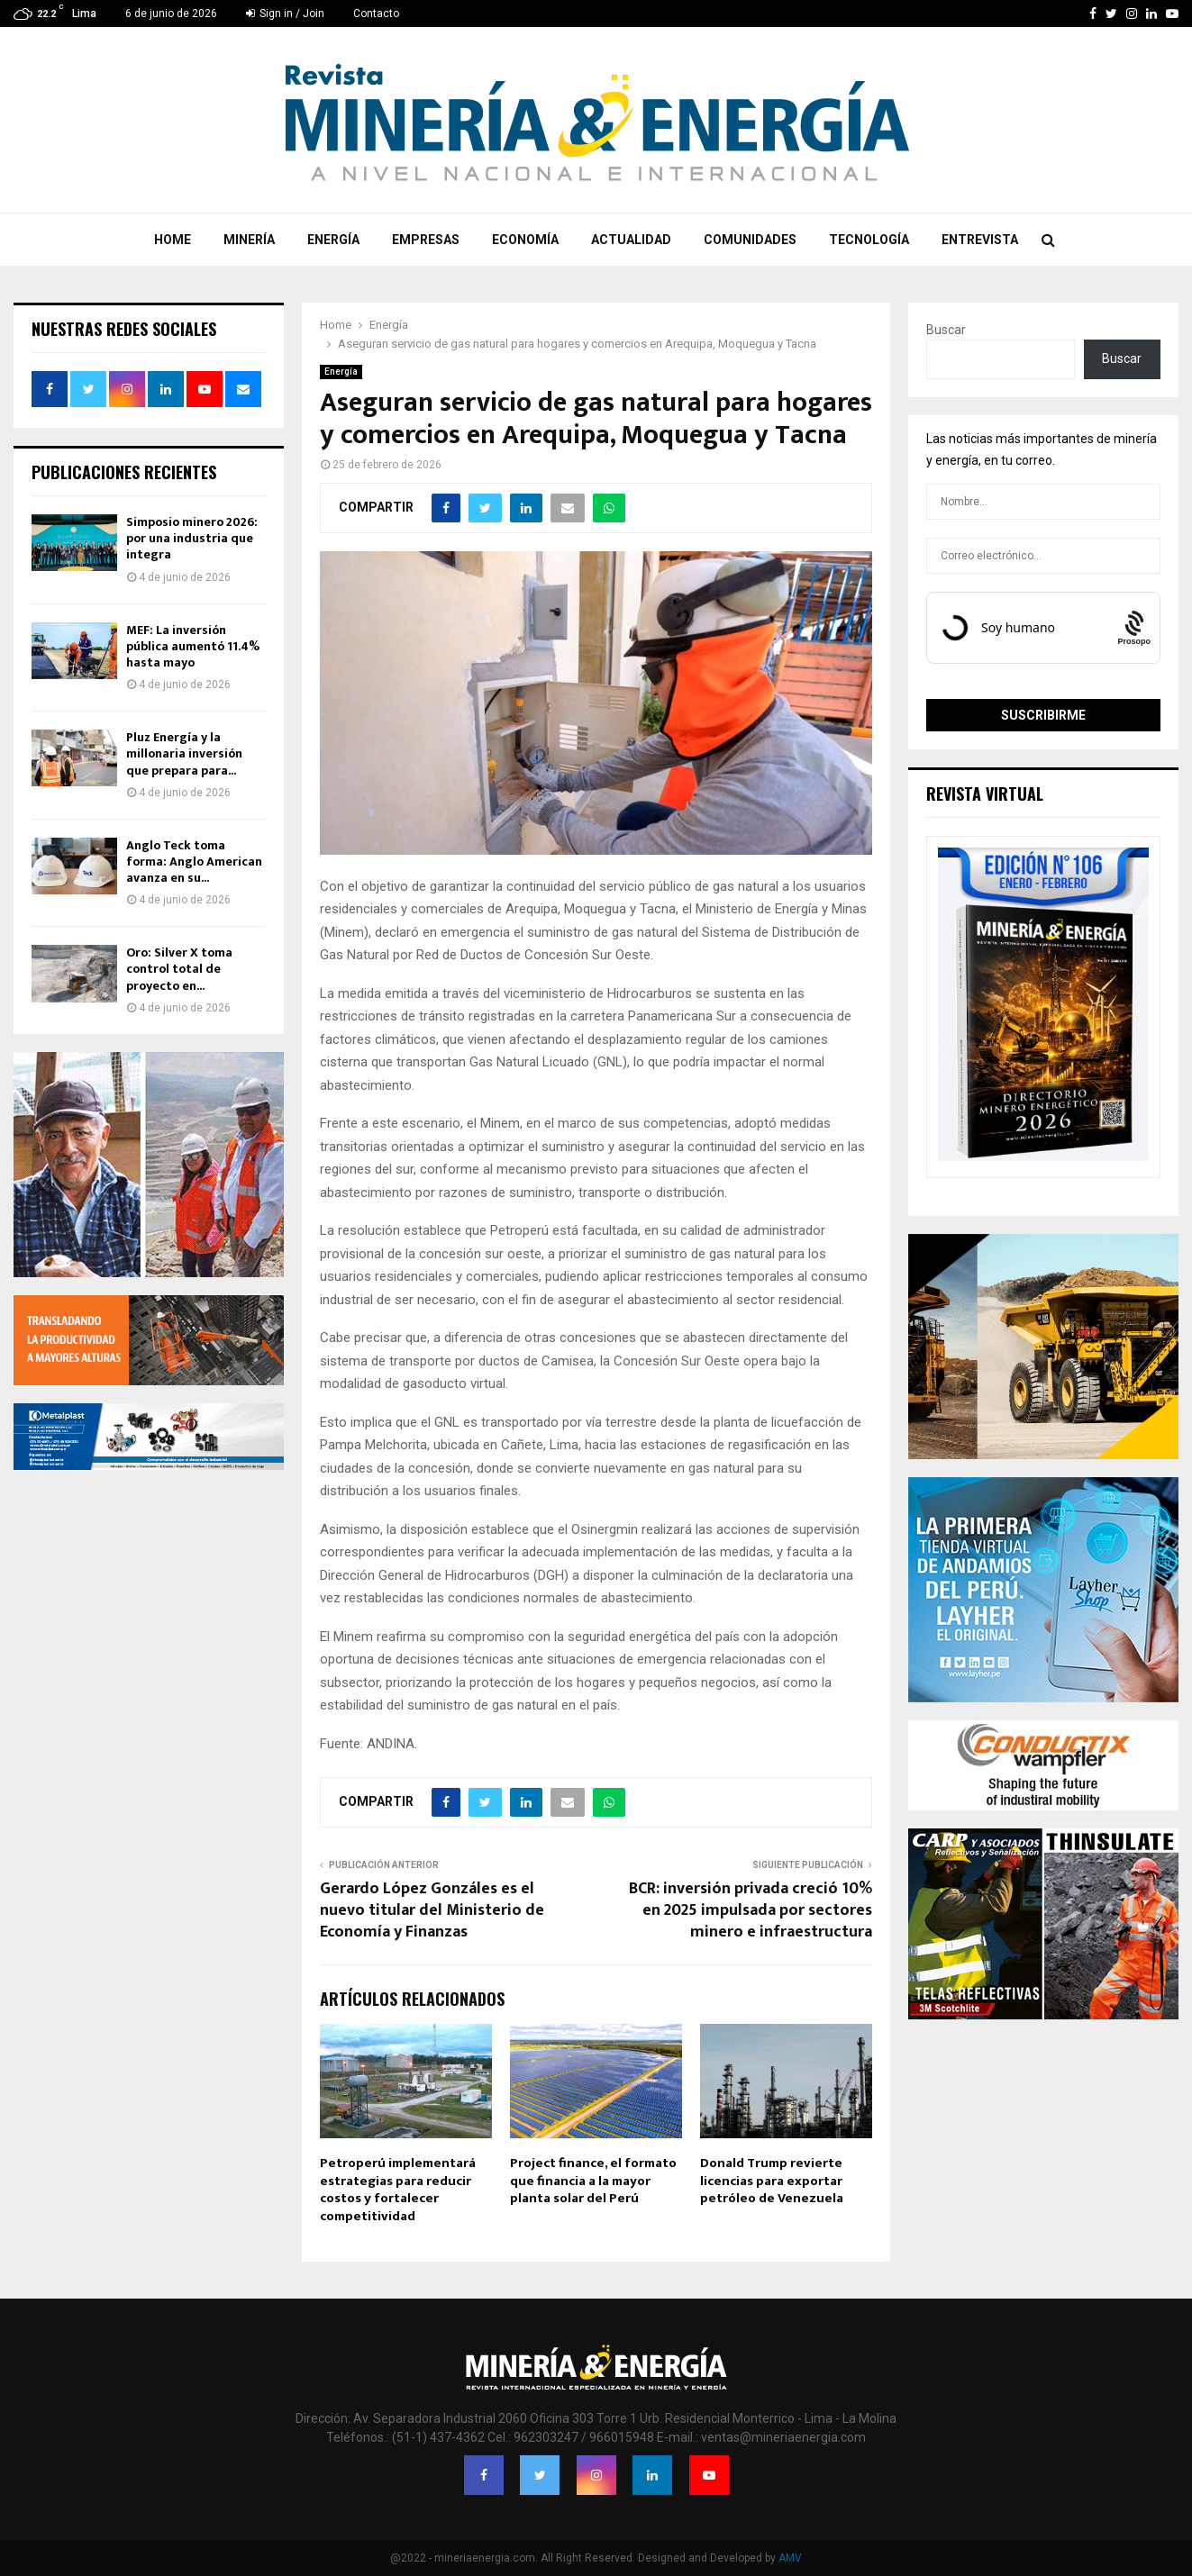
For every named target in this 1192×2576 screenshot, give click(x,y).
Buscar (946, 329)
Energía (333, 239)
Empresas (426, 239)
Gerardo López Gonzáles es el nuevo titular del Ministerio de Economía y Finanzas (432, 1910)
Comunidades (750, 239)
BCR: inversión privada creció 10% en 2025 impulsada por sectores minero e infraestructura (750, 1910)
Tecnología (869, 239)
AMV (790, 2558)
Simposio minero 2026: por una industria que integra (192, 538)
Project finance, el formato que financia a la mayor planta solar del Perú (593, 2180)
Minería (249, 239)
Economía (525, 239)
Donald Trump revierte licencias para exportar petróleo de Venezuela (771, 2180)
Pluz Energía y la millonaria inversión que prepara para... (184, 753)
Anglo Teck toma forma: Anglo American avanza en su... (194, 861)
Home (172, 239)
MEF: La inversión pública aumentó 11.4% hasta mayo (192, 646)
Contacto (376, 13)
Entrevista (980, 239)
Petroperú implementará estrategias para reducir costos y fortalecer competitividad (398, 2189)
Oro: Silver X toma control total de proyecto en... (179, 968)
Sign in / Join (285, 13)
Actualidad (631, 239)
